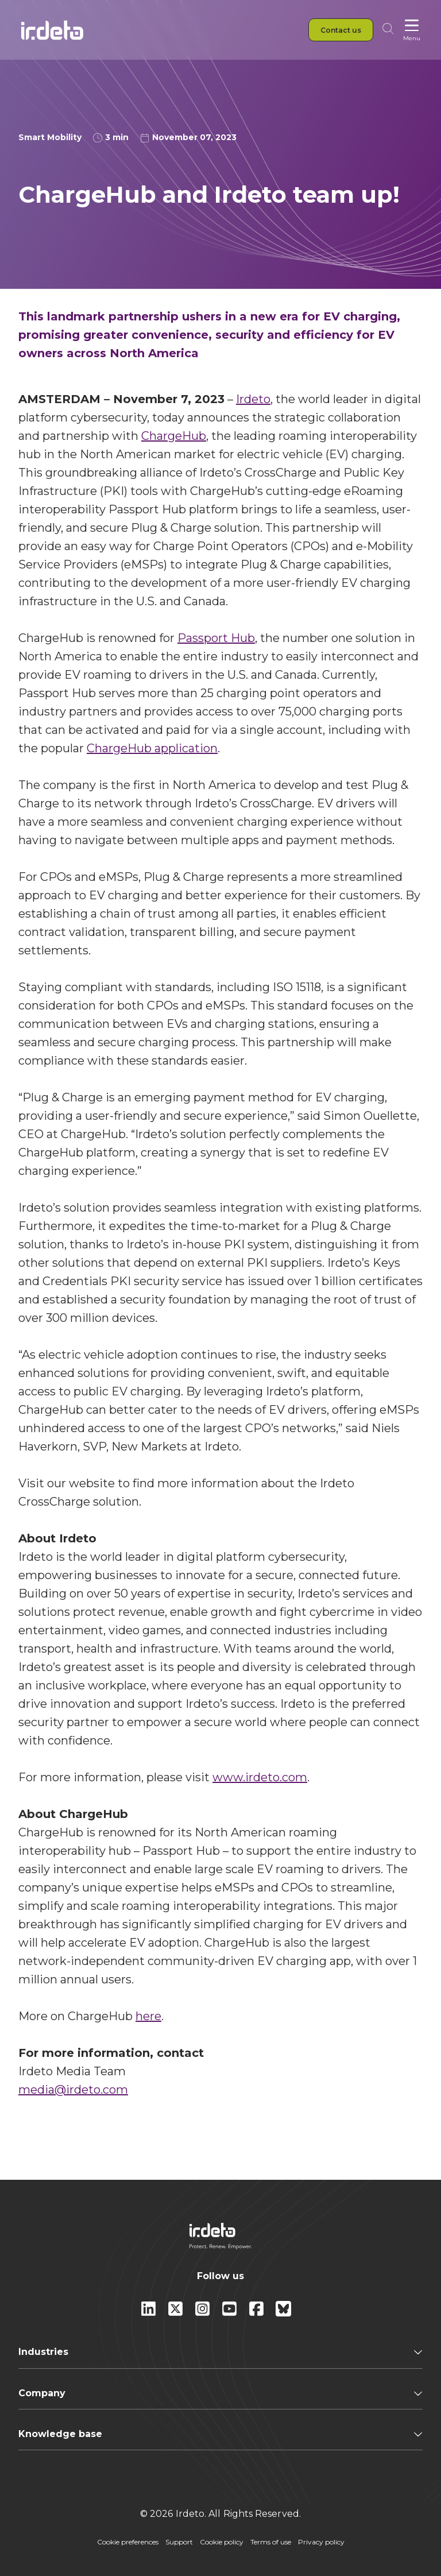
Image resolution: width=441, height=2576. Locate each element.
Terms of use (270, 2542)
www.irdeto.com (259, 1777)
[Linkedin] (149, 2313)
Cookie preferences (127, 2542)
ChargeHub (173, 436)
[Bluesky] (283, 2313)
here (148, 2016)
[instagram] (203, 2313)
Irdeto (253, 399)
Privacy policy (321, 2542)
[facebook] (257, 2313)
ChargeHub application (152, 748)
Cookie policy (221, 2542)
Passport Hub (216, 638)
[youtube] (230, 2313)
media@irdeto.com (73, 2090)
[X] (176, 2313)
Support (179, 2542)
